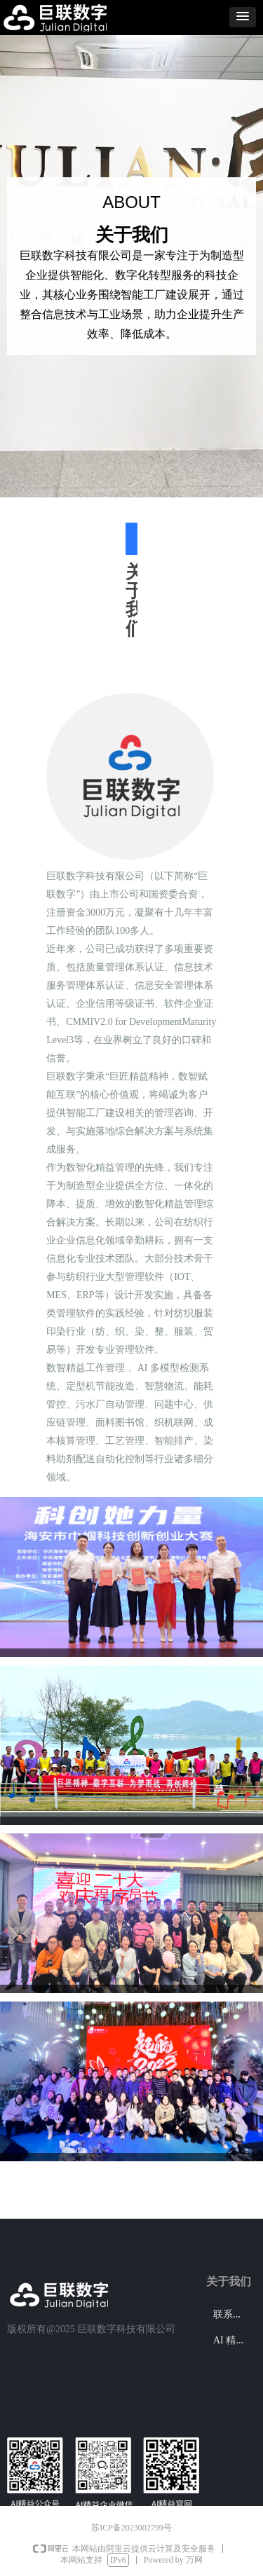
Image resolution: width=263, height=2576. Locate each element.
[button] (242, 17)
